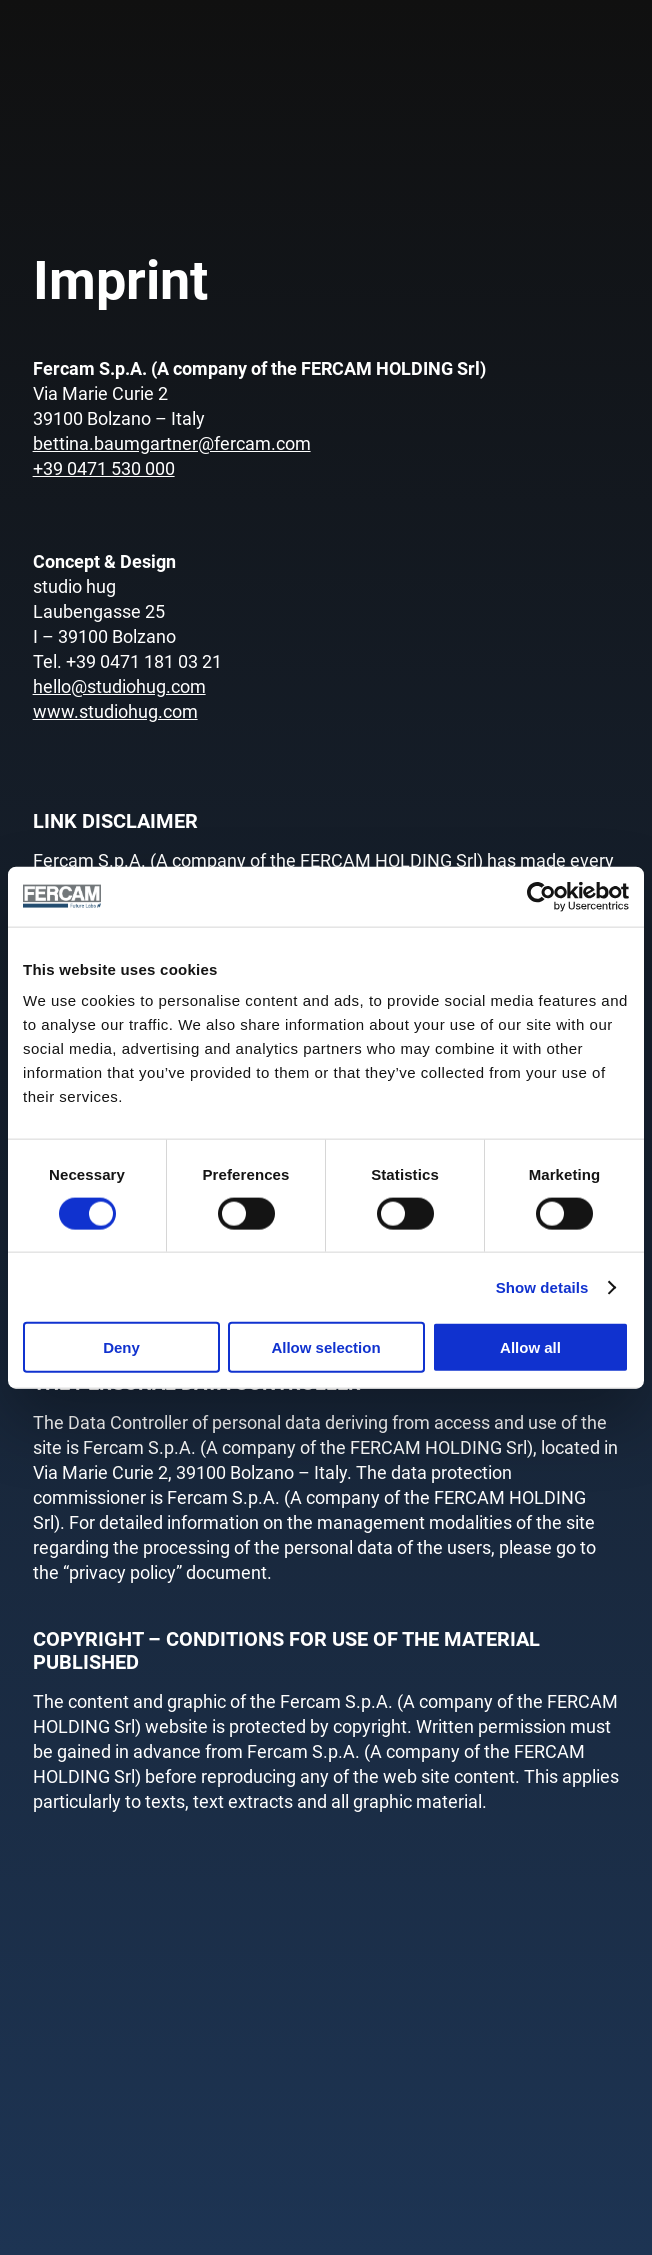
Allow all (530, 1347)
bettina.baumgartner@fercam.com (172, 443)
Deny (121, 1347)
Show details (542, 1286)
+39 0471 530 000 (104, 468)
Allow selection (325, 1347)
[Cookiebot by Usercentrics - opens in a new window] (541, 896)
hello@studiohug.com (119, 686)
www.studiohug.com (115, 711)
